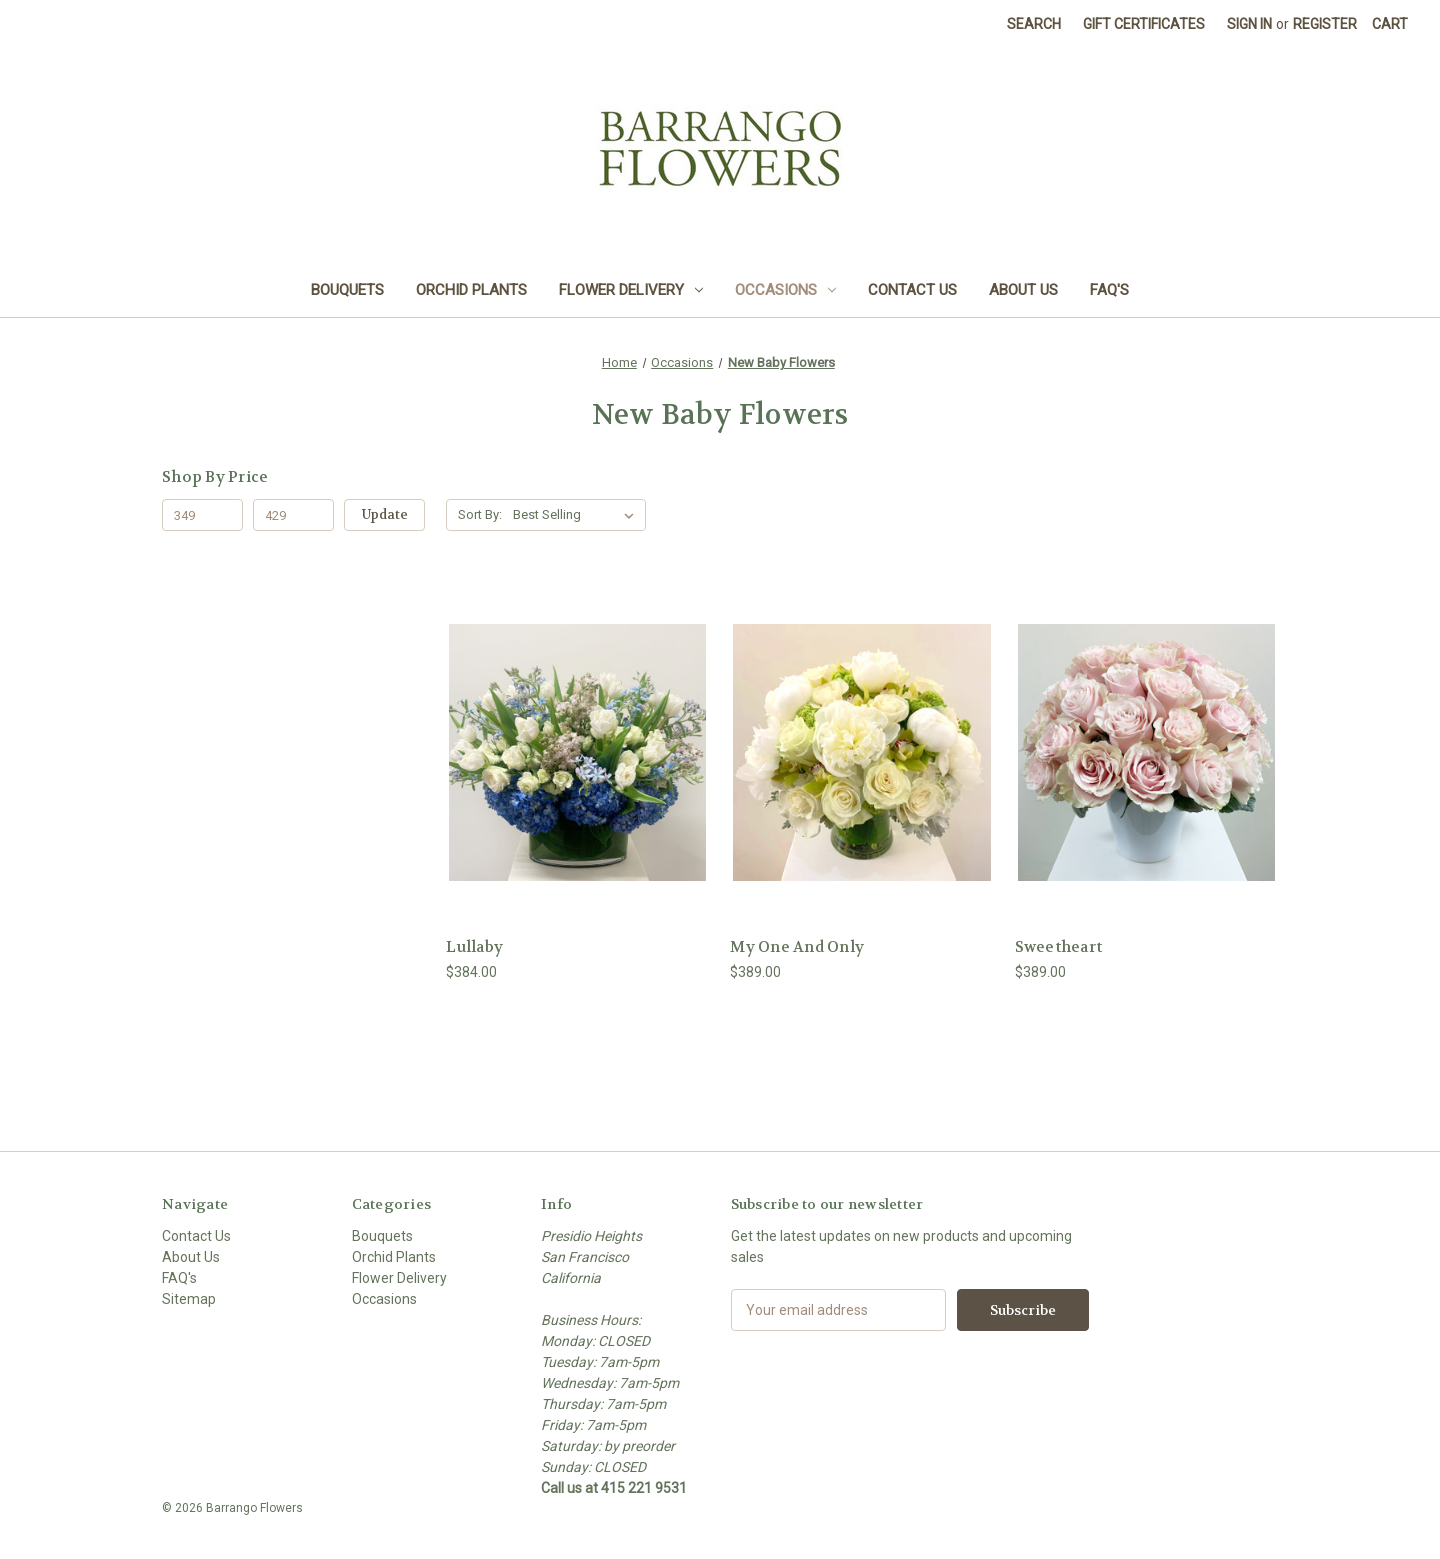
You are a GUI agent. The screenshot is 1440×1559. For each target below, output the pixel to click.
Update (385, 514)
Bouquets (347, 290)
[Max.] (293, 515)
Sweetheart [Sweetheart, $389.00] (1059, 947)
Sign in (1249, 24)
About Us (1023, 290)
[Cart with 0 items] (1390, 24)
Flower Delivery (631, 290)
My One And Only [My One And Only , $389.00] (797, 947)
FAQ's (1109, 290)
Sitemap (189, 1299)
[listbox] (577, 515)
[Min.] (202, 515)
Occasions (785, 290)
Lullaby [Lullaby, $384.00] (474, 947)
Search (1034, 24)
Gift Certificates (1144, 24)
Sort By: (480, 514)
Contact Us (912, 290)
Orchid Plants (471, 290)
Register (1325, 24)
